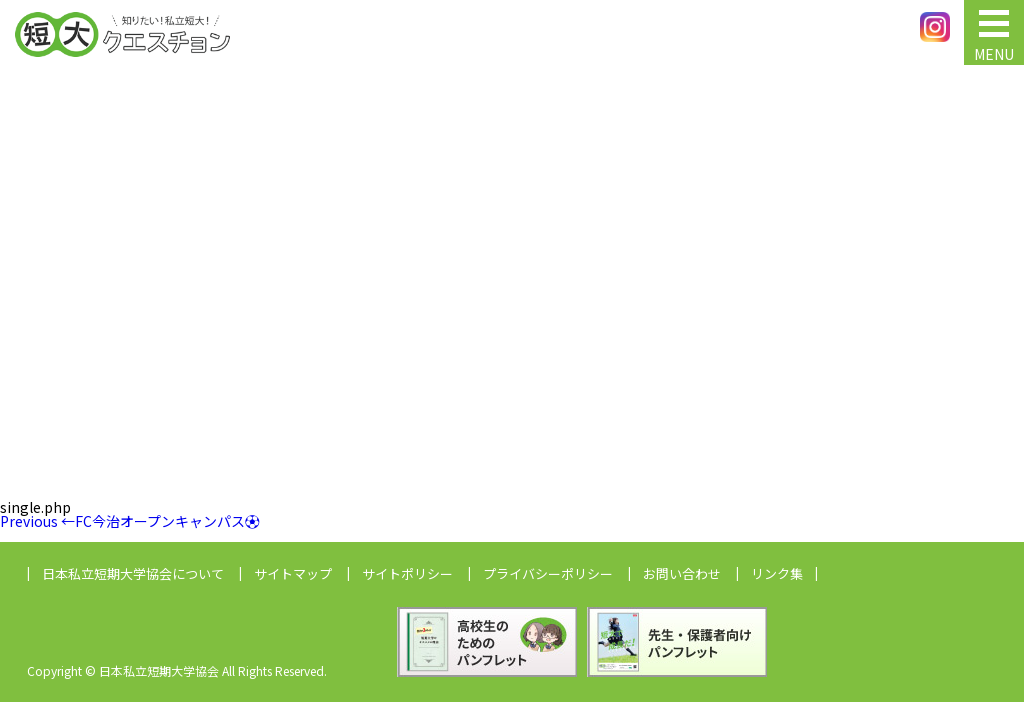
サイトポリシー (407, 573)
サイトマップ (293, 573)
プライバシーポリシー (548, 573)
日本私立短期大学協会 (133, 573)
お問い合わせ (682, 573)
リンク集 (777, 573)
